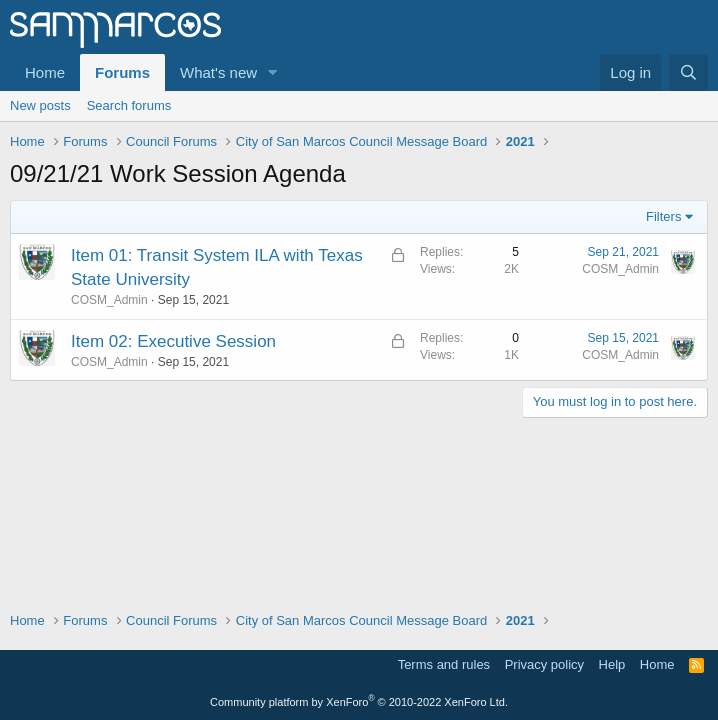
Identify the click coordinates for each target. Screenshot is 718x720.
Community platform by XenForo (359, 702)
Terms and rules (444, 664)
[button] (273, 72)
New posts (40, 105)
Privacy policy (544, 664)
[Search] (688, 72)
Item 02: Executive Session (173, 341)
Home (45, 72)
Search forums (129, 105)
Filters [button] (663, 216)
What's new (218, 72)
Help (612, 664)
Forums (122, 72)
